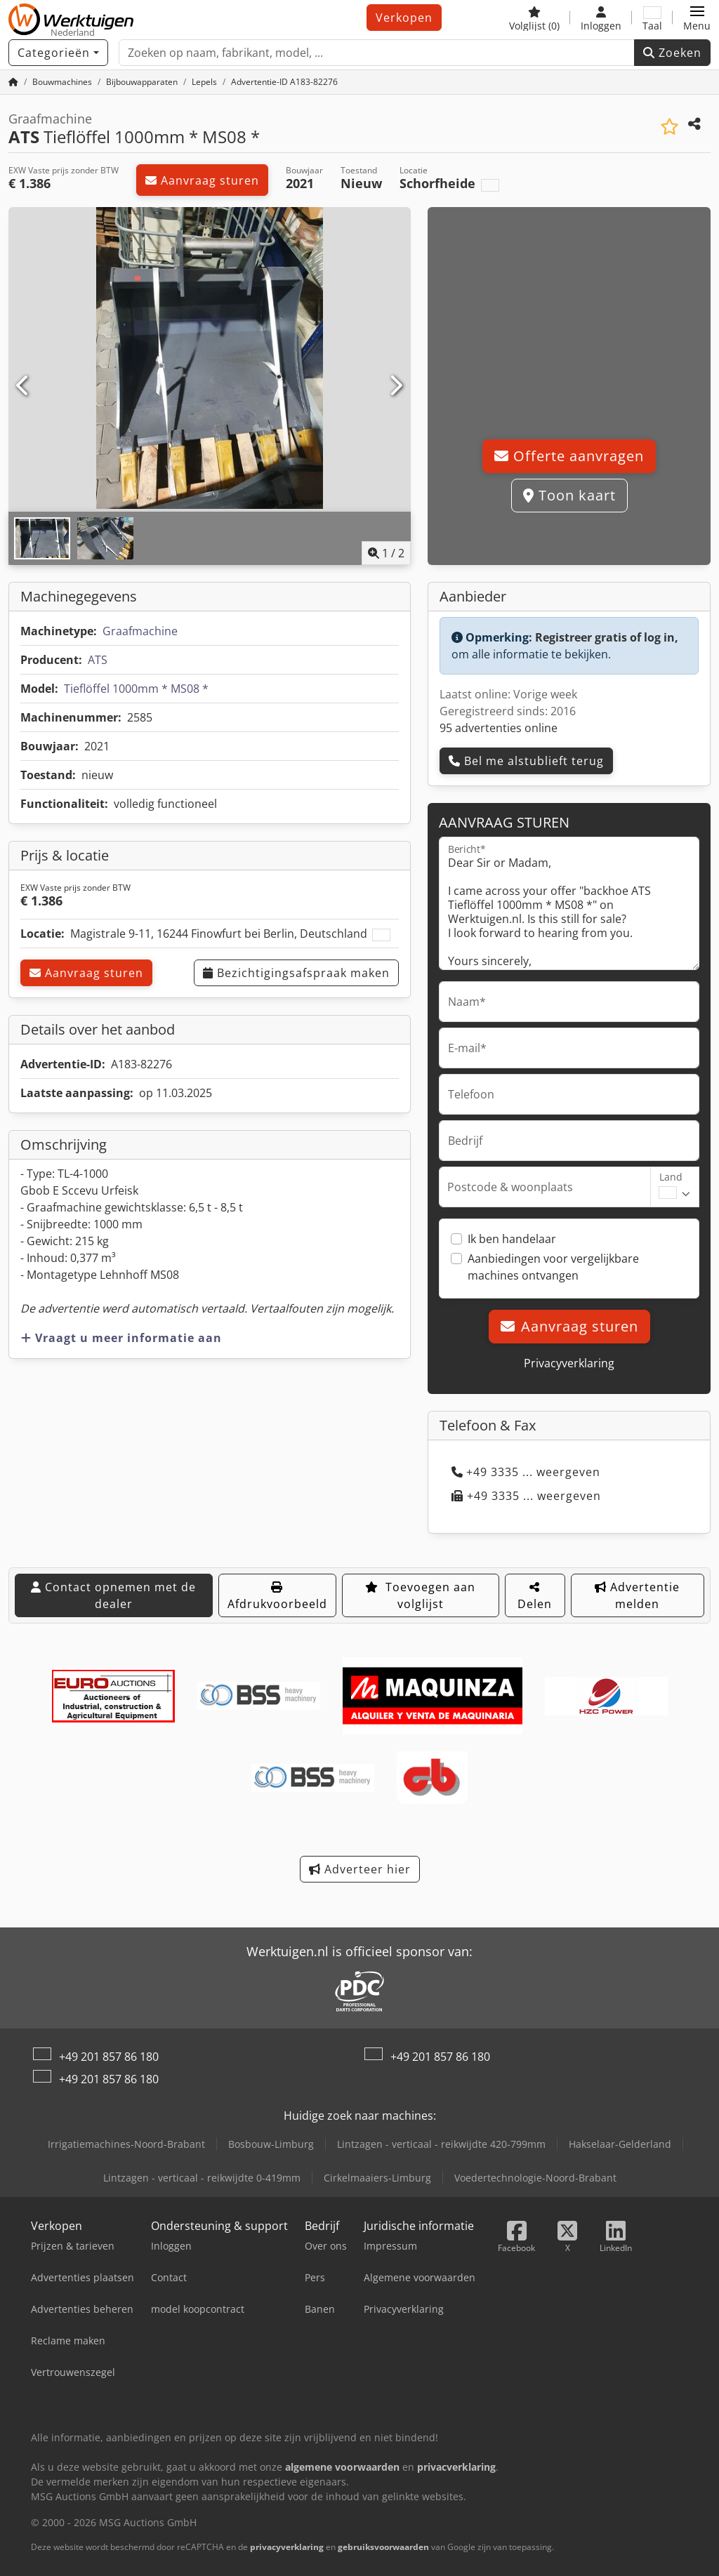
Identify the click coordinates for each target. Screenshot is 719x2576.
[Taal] (652, 17)
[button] (697, 17)
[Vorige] (23, 386)
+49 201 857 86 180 (109, 2056)
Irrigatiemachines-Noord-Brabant (126, 2144)
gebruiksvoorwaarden (383, 2547)
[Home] (13, 82)
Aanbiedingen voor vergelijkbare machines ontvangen (553, 1267)
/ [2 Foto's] (386, 553)
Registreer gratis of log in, (606, 637)
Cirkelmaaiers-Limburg (377, 2177)
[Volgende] (396, 386)
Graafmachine (140, 631)
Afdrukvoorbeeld (277, 1596)
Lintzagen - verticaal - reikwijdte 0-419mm (202, 2177)
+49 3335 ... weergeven (525, 1472)
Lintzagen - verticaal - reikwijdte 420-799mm (441, 2144)
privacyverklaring (287, 2547)
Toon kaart (569, 495)
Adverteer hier (360, 1869)
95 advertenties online (499, 728)
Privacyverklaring (569, 1363)
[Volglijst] (534, 17)
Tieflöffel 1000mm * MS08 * (136, 688)
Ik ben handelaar (512, 1239)
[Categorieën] (58, 52)
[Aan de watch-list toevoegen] (669, 126)
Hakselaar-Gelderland (620, 2144)
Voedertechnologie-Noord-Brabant (535, 2177)
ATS (97, 660)
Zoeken (672, 52)
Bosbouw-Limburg (271, 2144)
